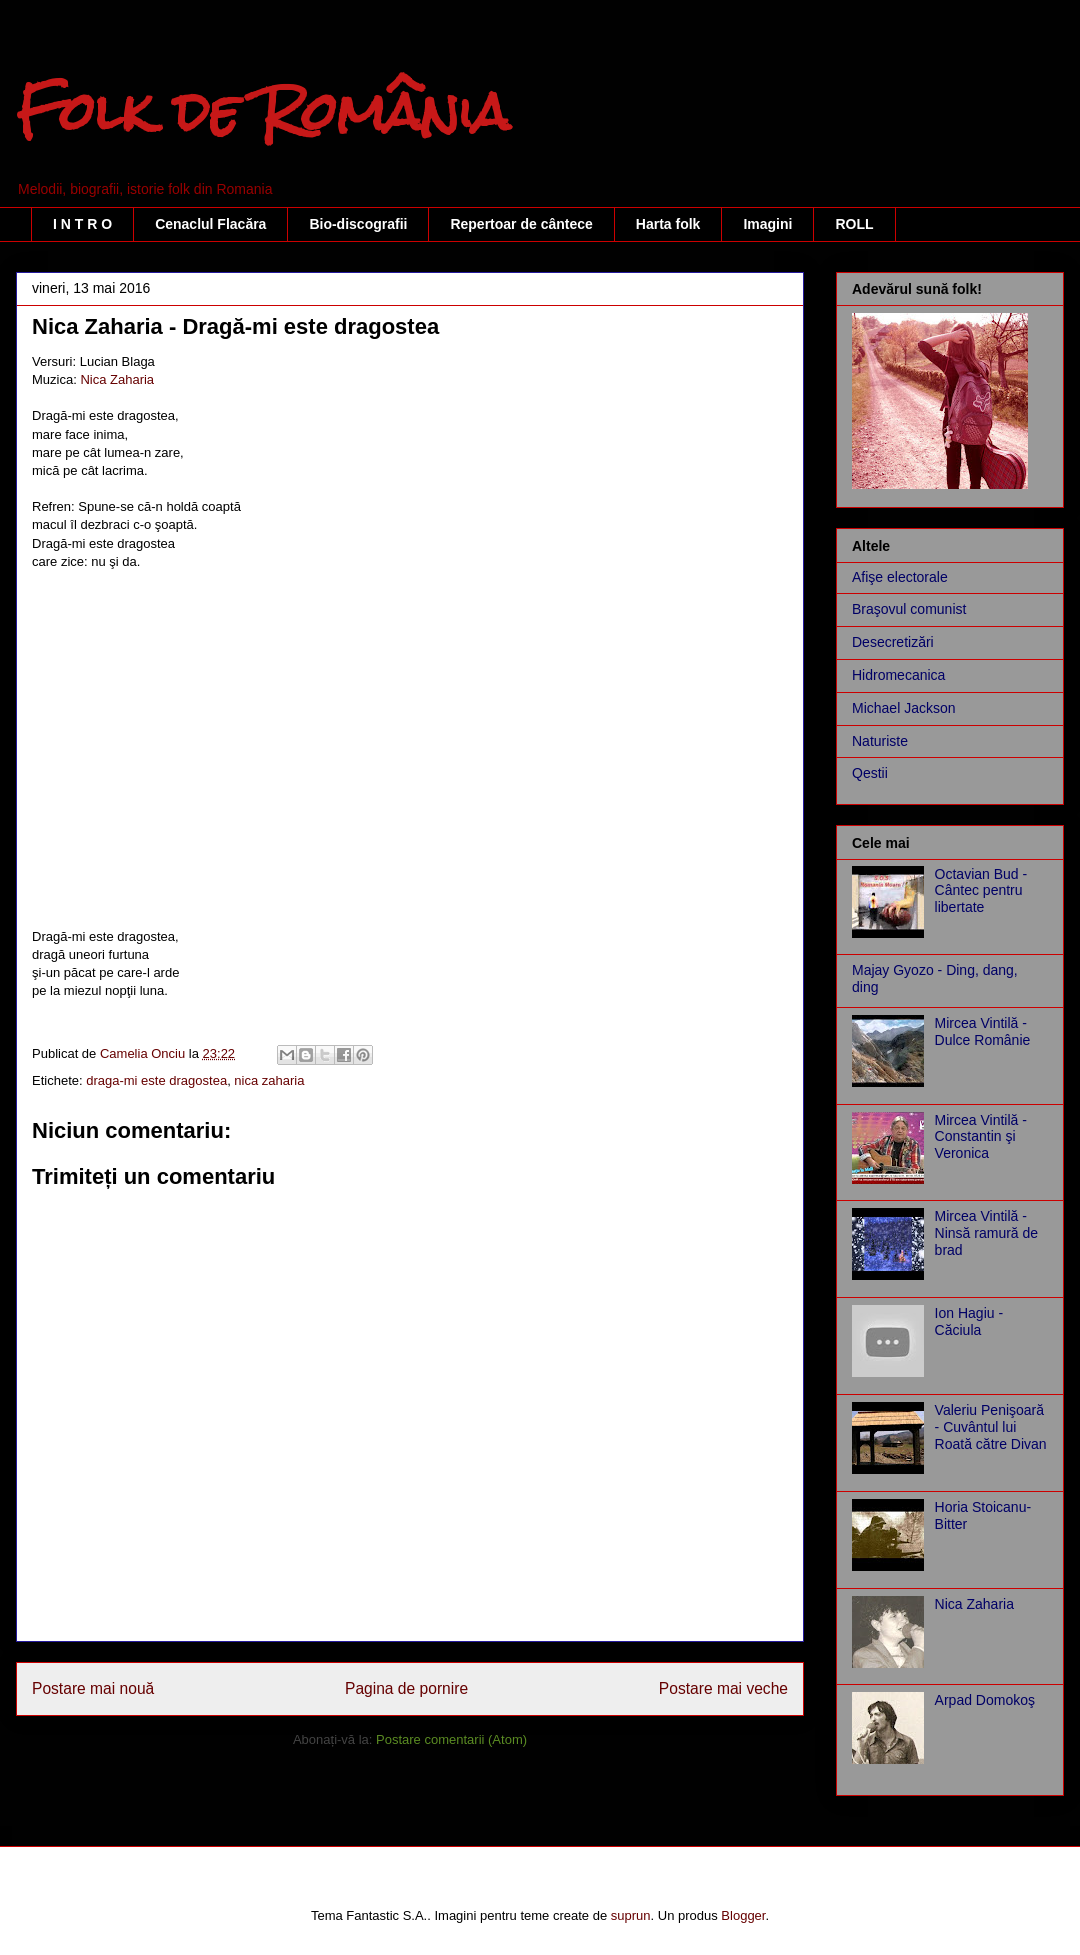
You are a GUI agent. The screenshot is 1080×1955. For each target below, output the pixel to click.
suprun (631, 1915)
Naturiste (880, 741)
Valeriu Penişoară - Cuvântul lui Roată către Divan (991, 1427)
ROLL (854, 224)
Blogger (743, 1915)
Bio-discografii (358, 224)
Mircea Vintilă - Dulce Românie (983, 1031)
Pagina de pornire (406, 1688)
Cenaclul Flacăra (210, 224)
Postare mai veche (723, 1688)
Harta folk (668, 224)
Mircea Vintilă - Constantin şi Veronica (981, 1137)
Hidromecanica (898, 675)
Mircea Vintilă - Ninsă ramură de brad (987, 1233)
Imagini (767, 224)
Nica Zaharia (117, 379)
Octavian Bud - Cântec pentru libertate (981, 891)
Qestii (870, 773)
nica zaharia (269, 1080)
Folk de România (263, 111)
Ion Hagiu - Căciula (969, 1321)
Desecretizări (893, 642)
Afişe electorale (900, 577)
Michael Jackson (904, 708)
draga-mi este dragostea (156, 1080)
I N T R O (82, 224)
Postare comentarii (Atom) (451, 1739)
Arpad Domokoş (985, 1700)
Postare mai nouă (93, 1688)
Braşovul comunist (909, 609)
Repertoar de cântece (521, 224)
